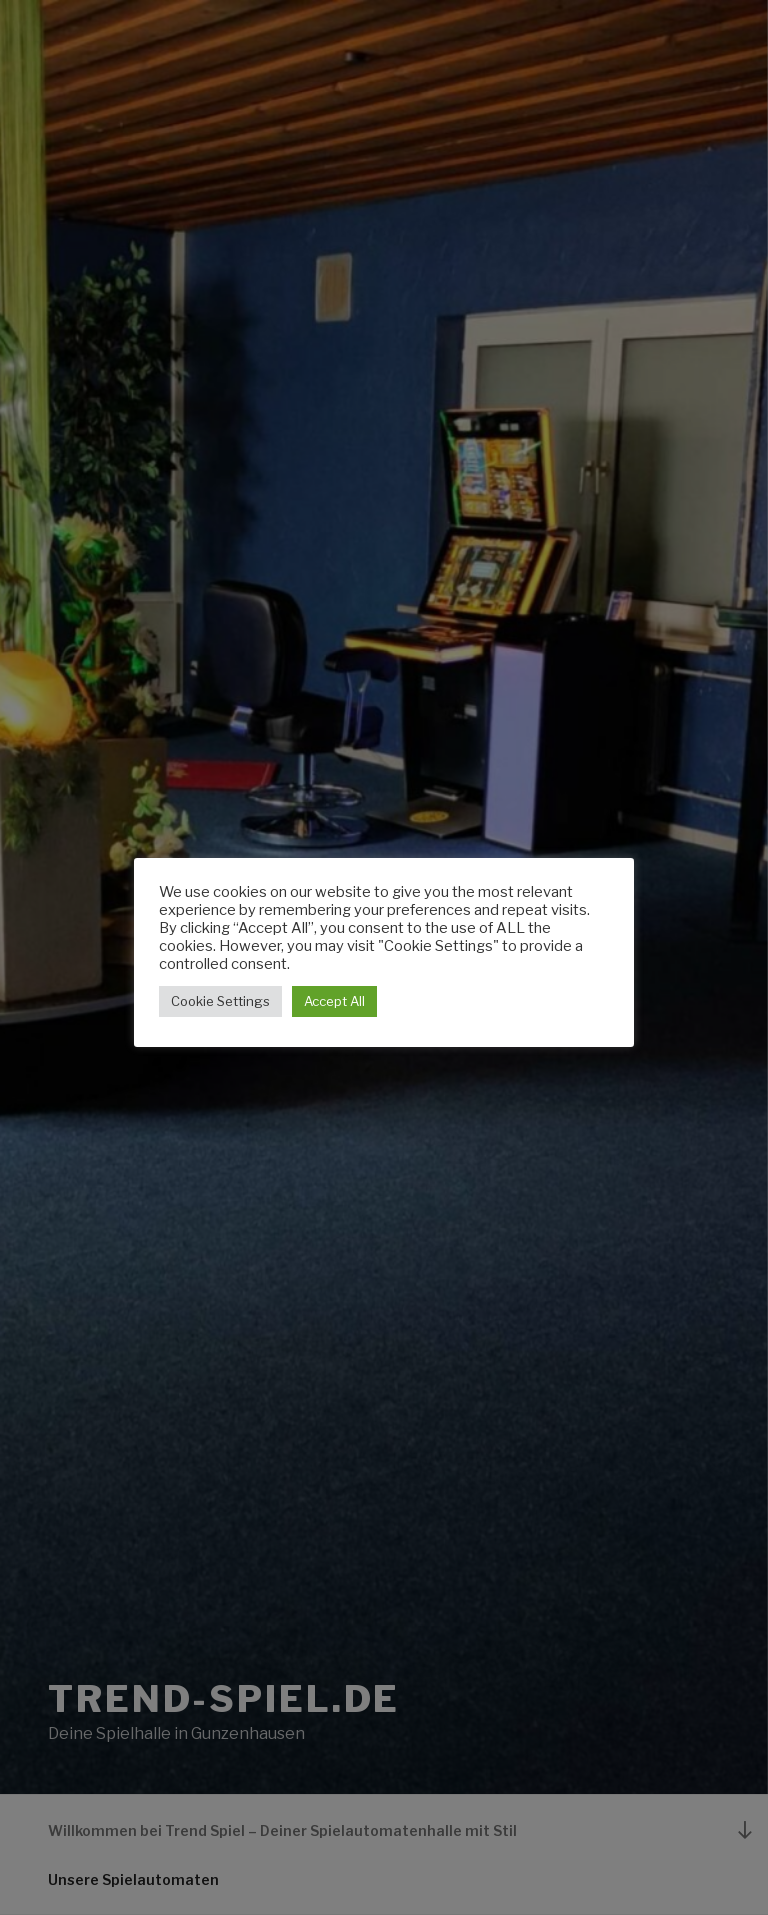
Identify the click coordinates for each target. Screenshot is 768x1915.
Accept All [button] (334, 1001)
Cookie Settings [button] (220, 1001)
